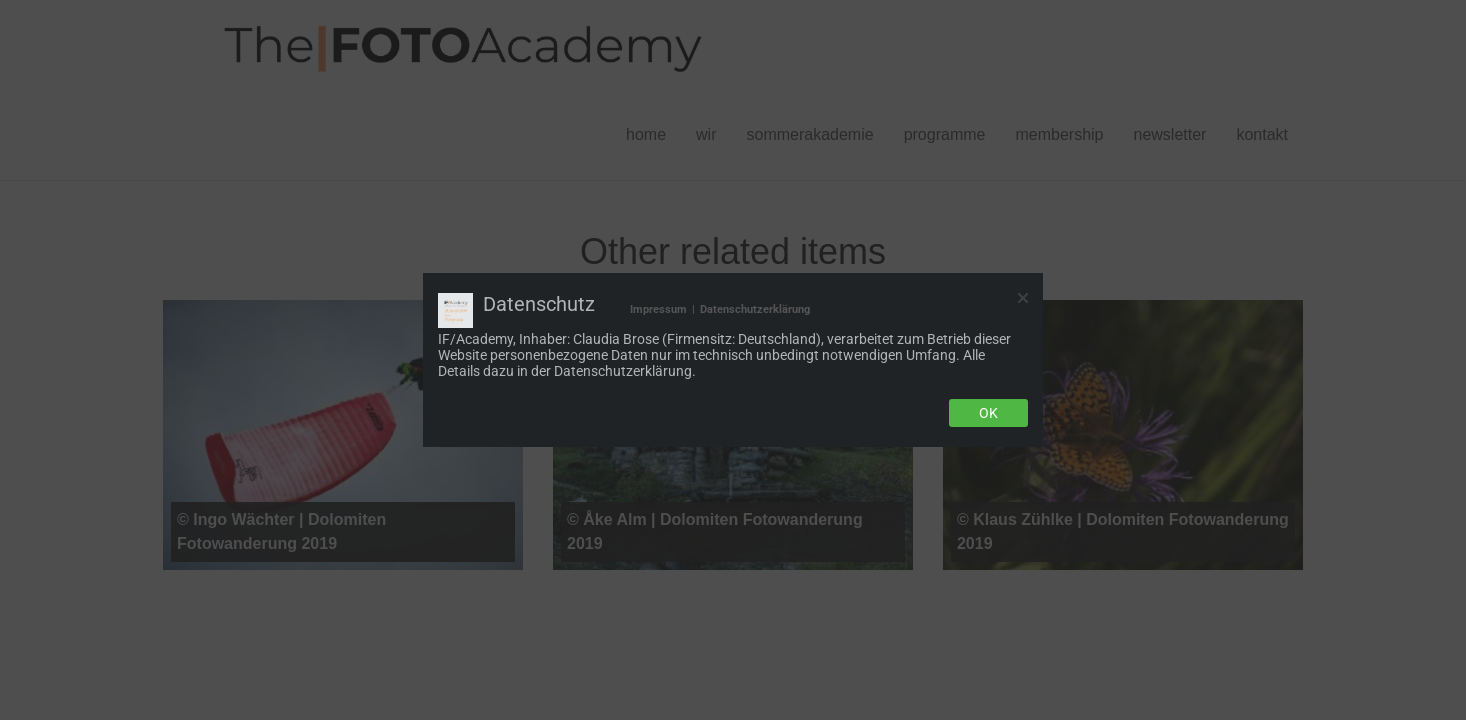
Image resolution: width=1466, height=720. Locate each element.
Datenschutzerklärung (755, 309)
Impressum (658, 309)
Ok (988, 413)
